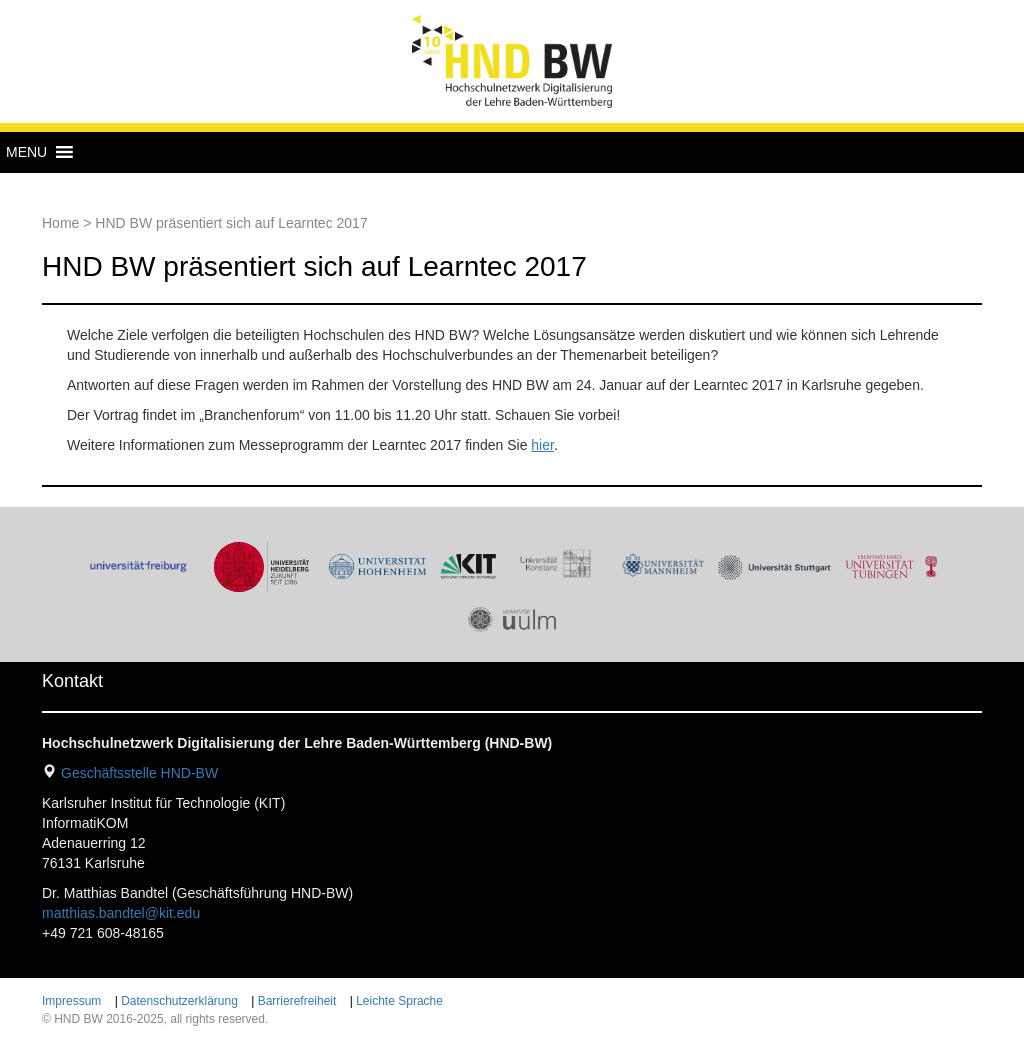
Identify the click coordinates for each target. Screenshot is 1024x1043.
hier (542, 445)
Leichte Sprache (399, 1001)
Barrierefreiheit (297, 1001)
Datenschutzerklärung (179, 1001)
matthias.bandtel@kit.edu (121, 913)
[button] (26, 152)
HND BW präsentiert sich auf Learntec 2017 (314, 266)
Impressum (71, 1001)
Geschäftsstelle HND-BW (139, 773)
